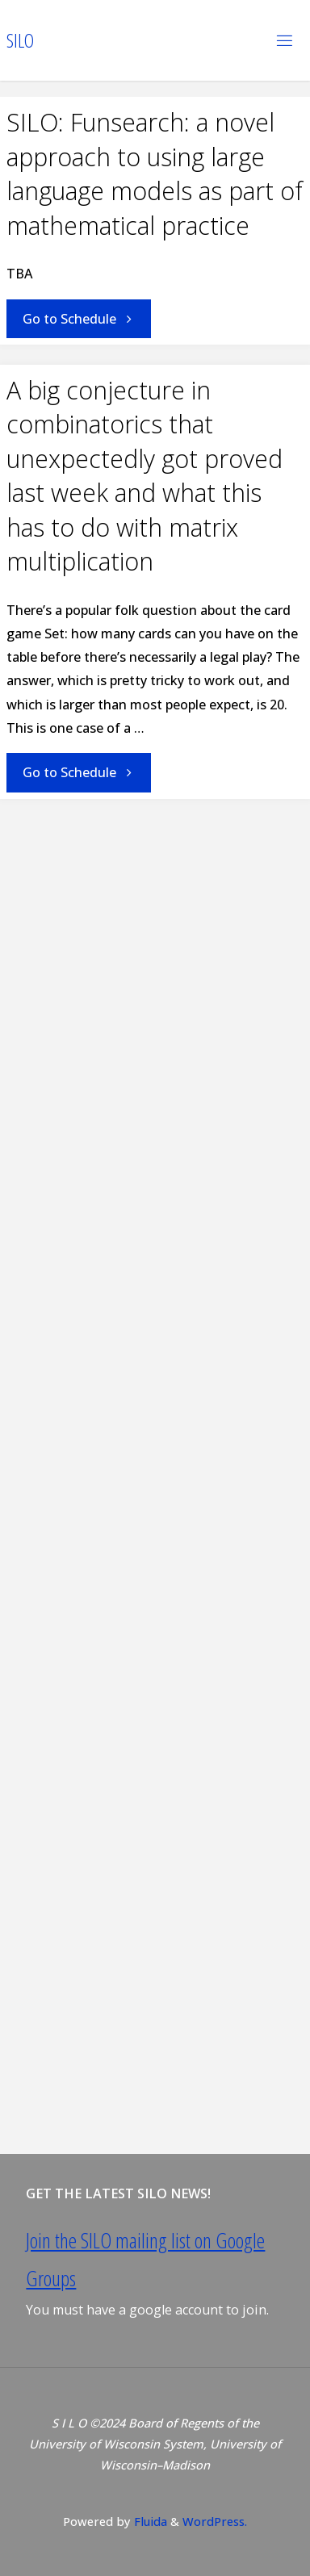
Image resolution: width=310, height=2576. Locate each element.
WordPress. (214, 2521)
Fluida (149, 2521)
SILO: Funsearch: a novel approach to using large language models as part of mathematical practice (154, 174)
